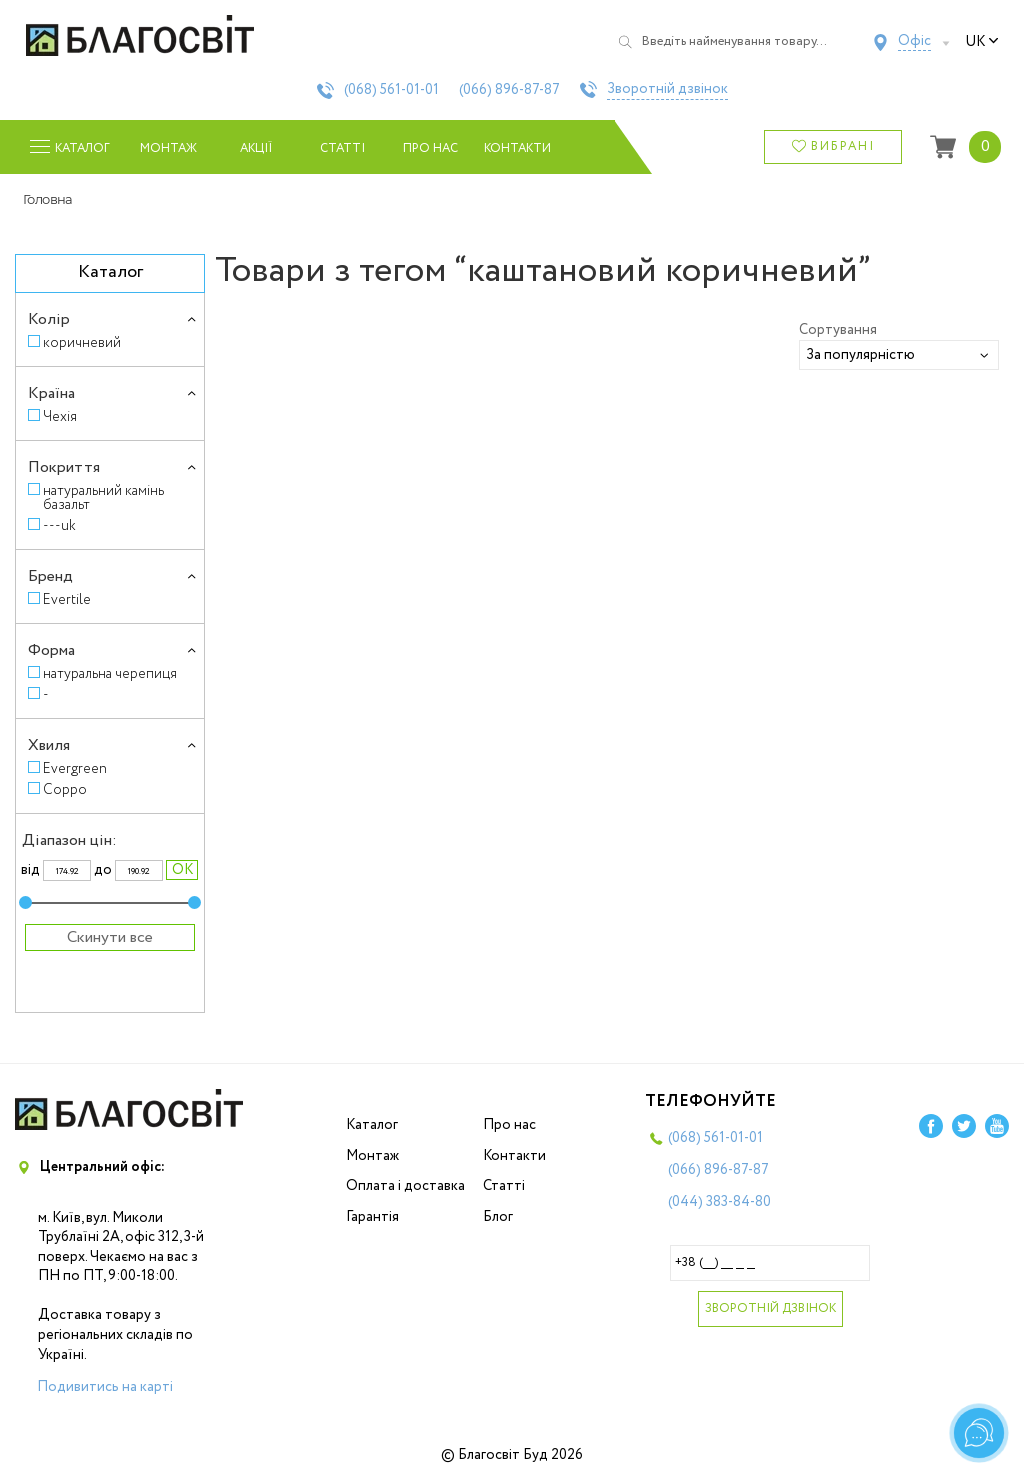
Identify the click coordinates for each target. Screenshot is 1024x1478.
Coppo (65, 789)
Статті (342, 148)
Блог (498, 1217)
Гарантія (372, 1217)
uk (982, 42)
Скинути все (110, 937)
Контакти (517, 148)
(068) (391, 90)
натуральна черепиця (110, 673)
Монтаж (168, 148)
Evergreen (75, 768)
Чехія (60, 416)
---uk (59, 525)
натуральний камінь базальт (103, 497)
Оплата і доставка (405, 1186)
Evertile (67, 599)
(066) (509, 90)
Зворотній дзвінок (667, 90)
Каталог (372, 1125)
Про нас (430, 148)
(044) (719, 1202)
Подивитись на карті (105, 1387)
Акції (256, 148)
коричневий (82, 342)
